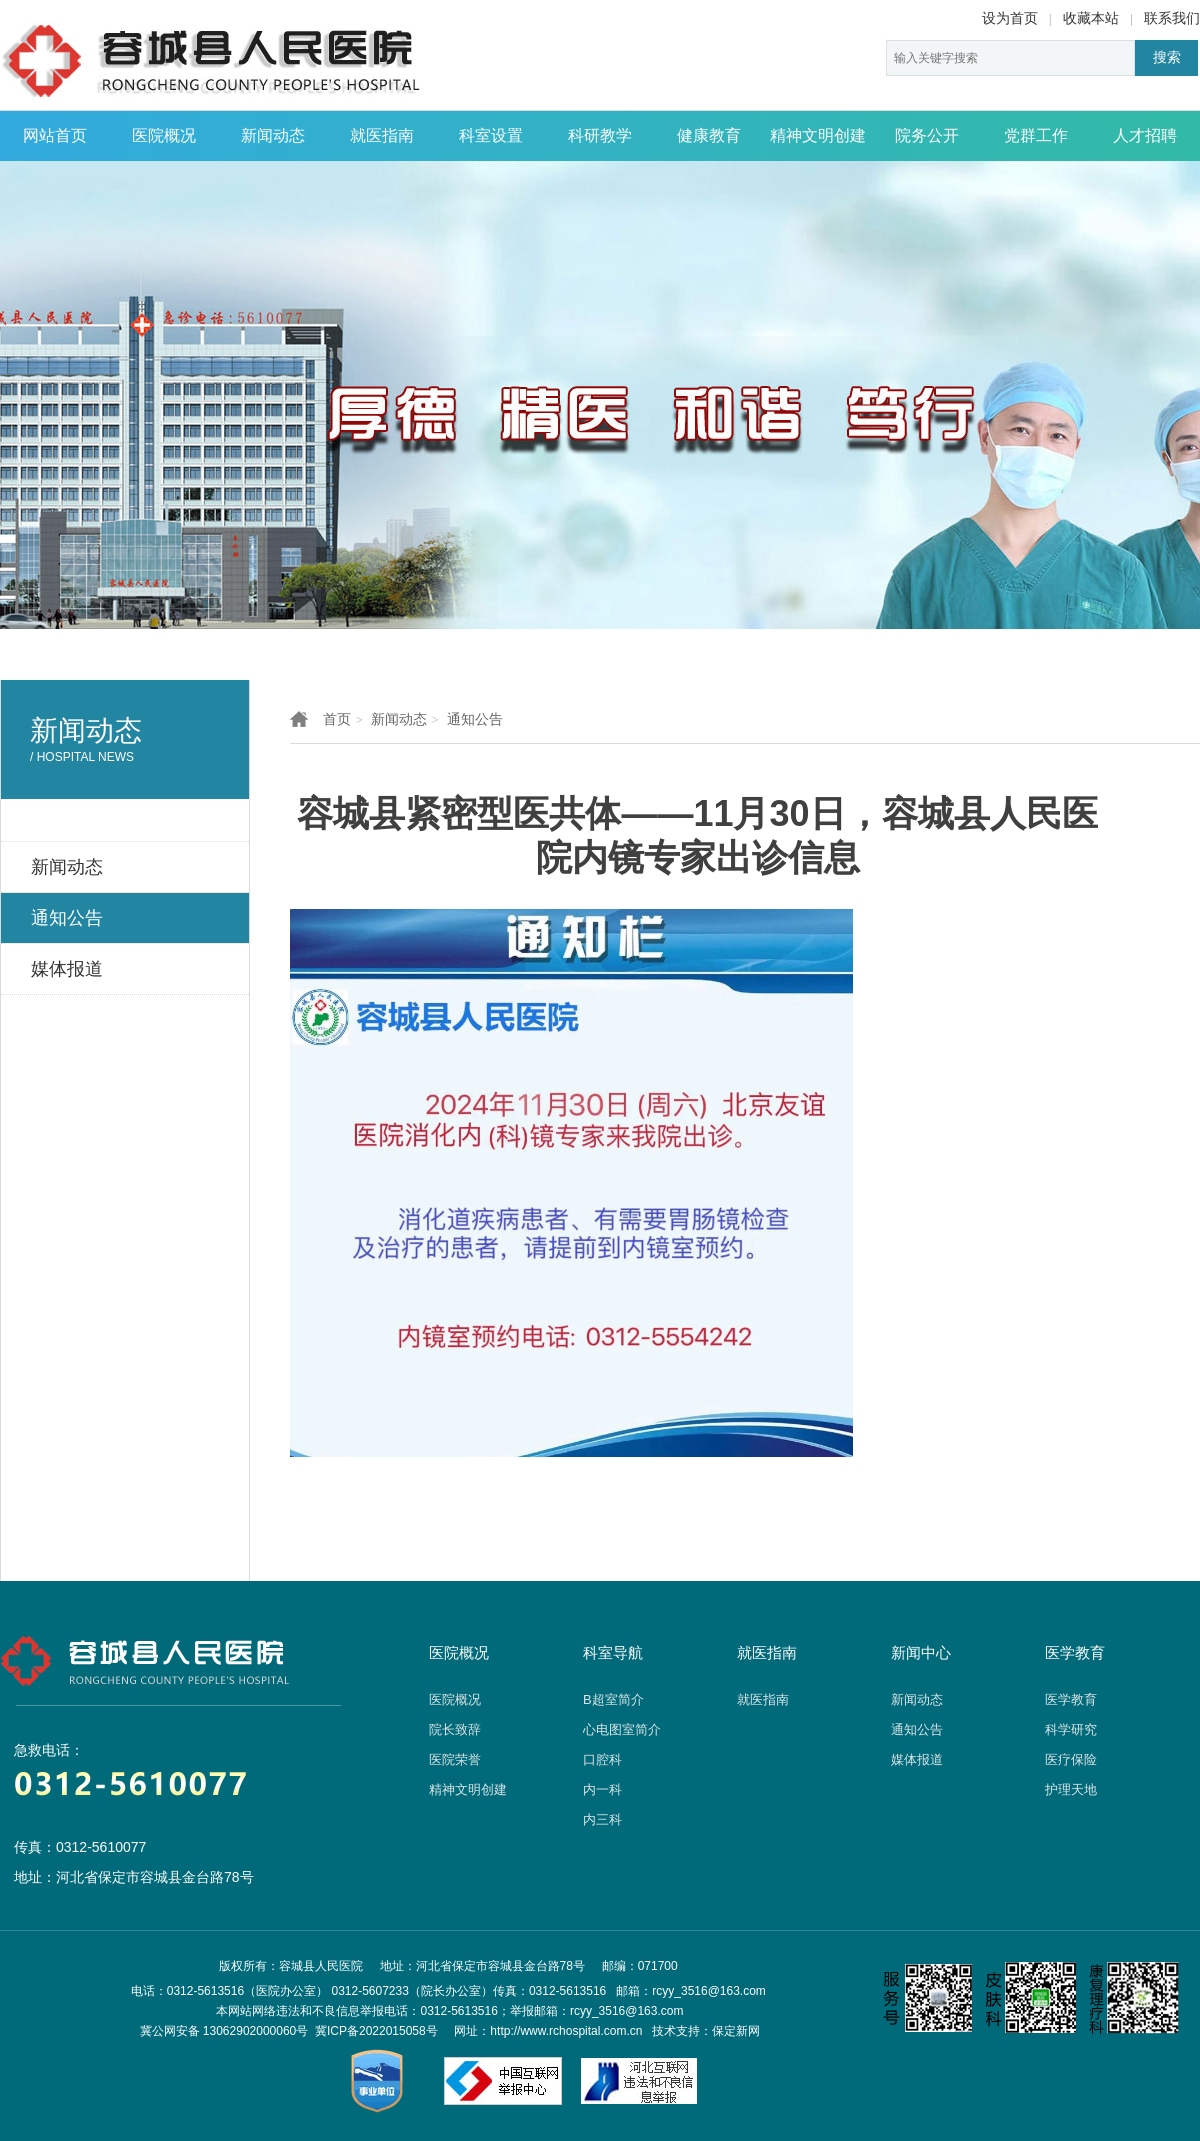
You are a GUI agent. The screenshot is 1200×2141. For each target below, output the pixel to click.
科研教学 (600, 135)
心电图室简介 (622, 1729)
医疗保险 (1071, 1759)
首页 (337, 719)
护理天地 (1071, 1789)
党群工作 (1036, 135)
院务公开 (927, 135)
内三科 (602, 1819)
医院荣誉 (455, 1759)
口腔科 (602, 1759)
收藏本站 (1091, 18)
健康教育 (709, 135)
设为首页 (1010, 18)
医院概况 (164, 135)
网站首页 (55, 135)
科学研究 (1071, 1729)
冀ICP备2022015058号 (376, 2031)
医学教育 (1071, 1699)
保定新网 (736, 2031)
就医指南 (382, 135)
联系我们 (1172, 18)
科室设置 (491, 135)
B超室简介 (613, 1699)
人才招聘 (1145, 135)
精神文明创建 (818, 135)
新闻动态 (273, 135)
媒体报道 (917, 1759)
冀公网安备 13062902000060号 (224, 2031)
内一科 (602, 1789)
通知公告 (475, 719)
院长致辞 (455, 1729)
